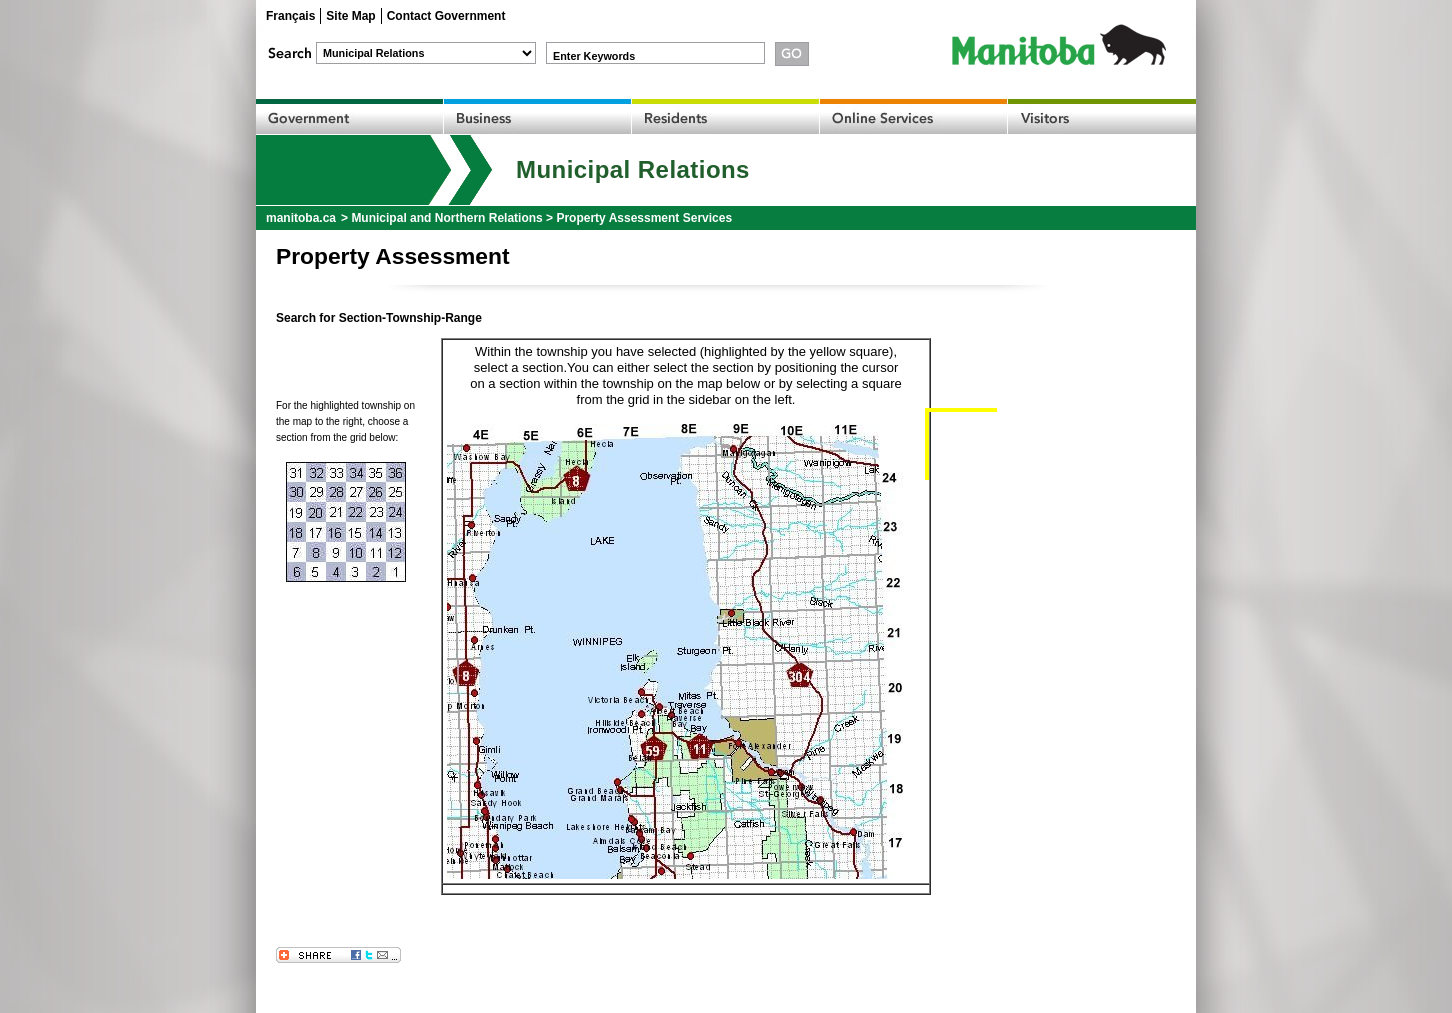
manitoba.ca (301, 218)
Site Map (350, 16)
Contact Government (446, 16)
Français (290, 16)
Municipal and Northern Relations (446, 218)
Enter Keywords (594, 56)
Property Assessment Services (644, 218)
